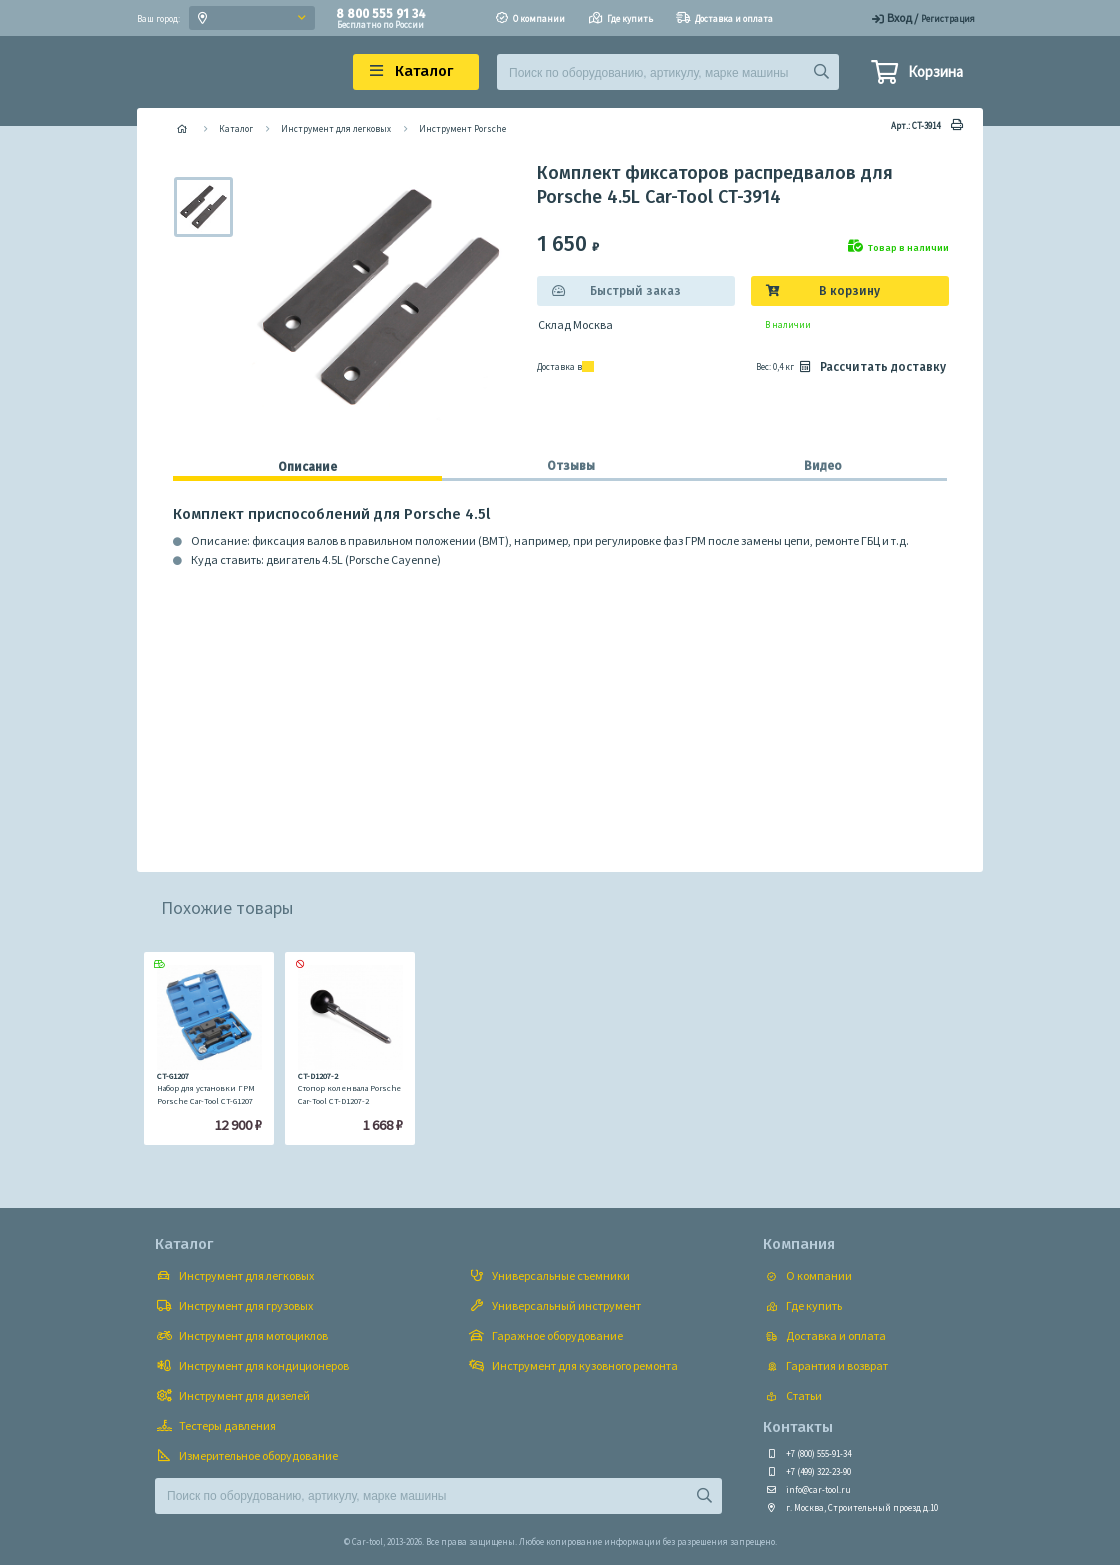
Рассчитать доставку (871, 367)
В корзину (849, 291)
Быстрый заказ (635, 291)
